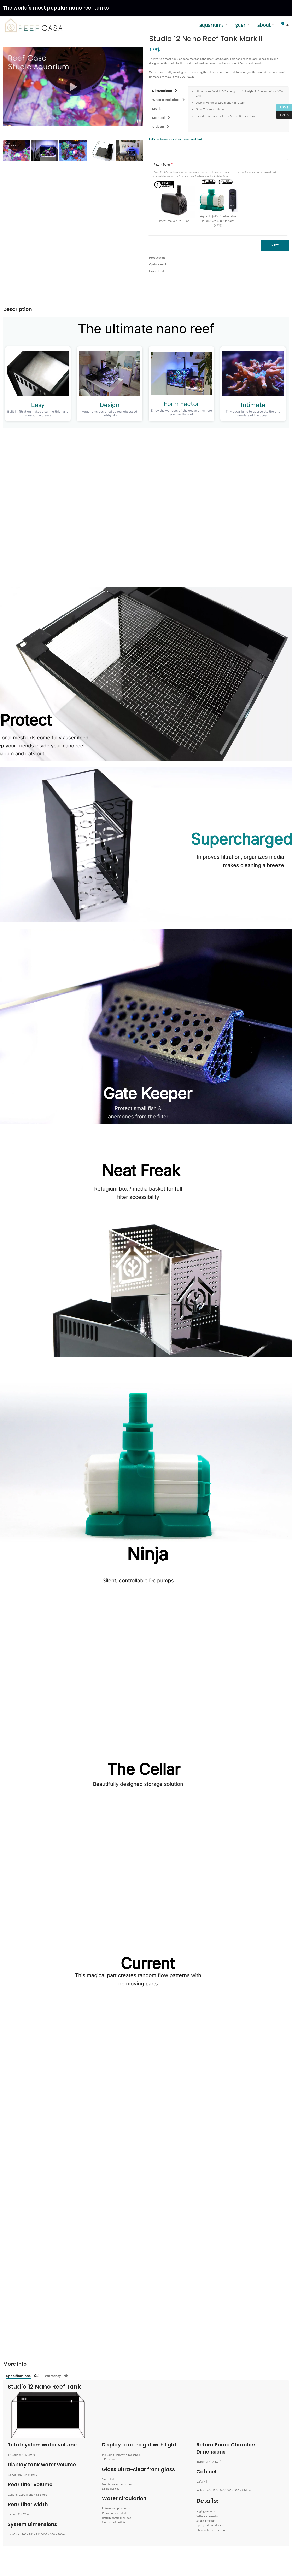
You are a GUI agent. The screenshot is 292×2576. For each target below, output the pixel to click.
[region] (146, 372)
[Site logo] (34, 24)
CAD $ (282, 115)
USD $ (282, 107)
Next (275, 245)
